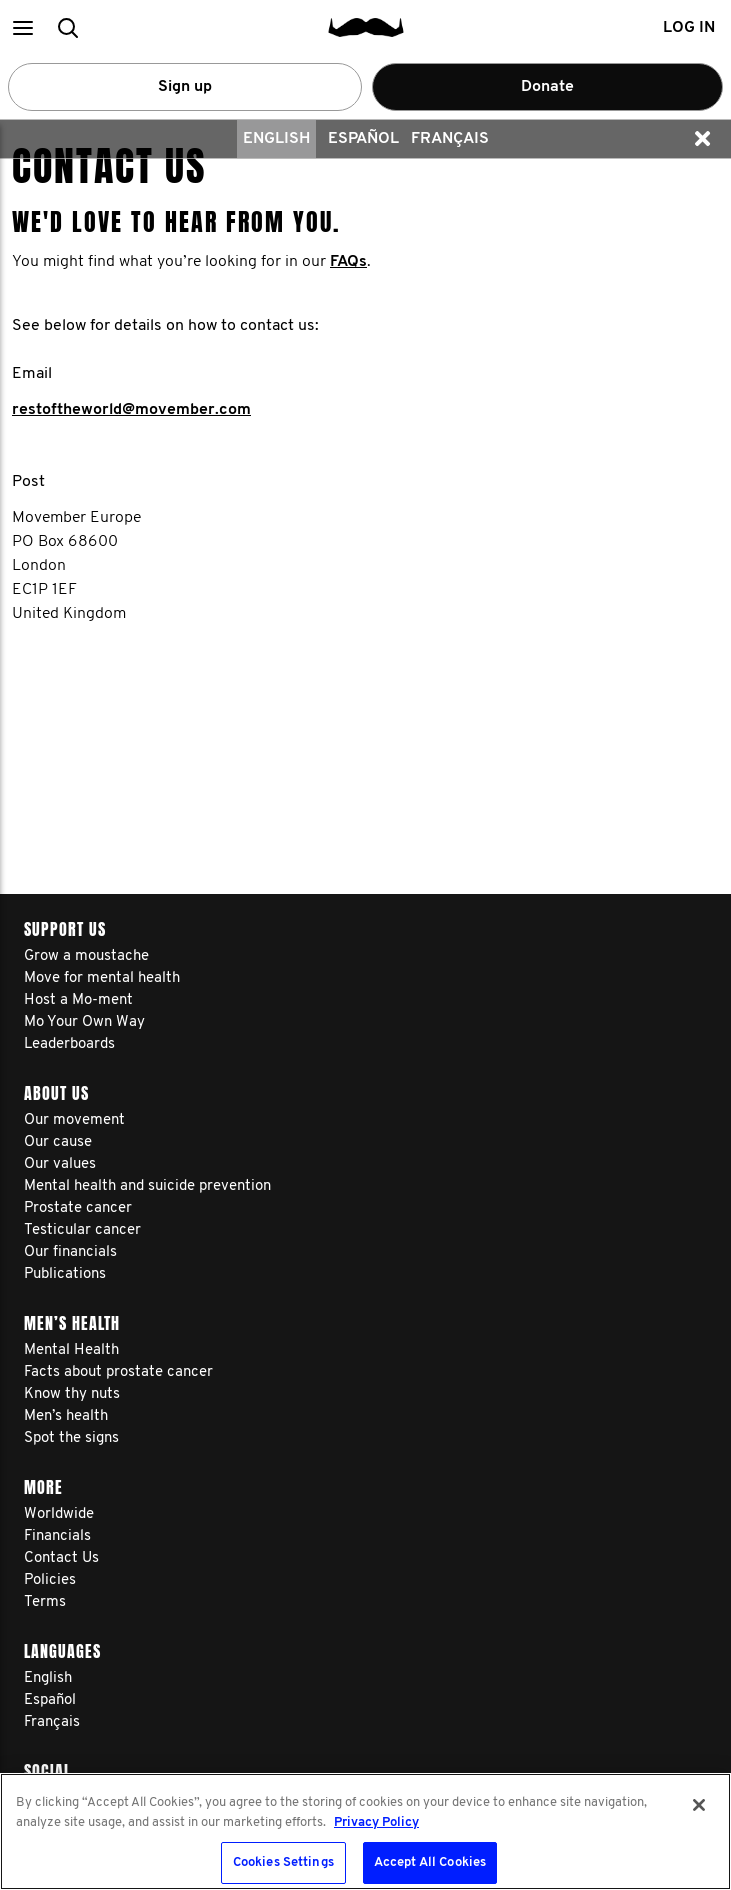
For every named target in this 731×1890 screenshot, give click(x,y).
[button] (22, 27)
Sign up (185, 87)
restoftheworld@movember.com (131, 410)
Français (450, 139)
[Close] (699, 1805)
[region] (365, 1831)
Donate (547, 87)
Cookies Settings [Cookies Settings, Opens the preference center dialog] (283, 1862)
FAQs (348, 262)
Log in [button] (689, 28)
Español (363, 139)
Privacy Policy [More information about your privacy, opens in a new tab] (376, 1822)
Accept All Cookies (430, 1862)
